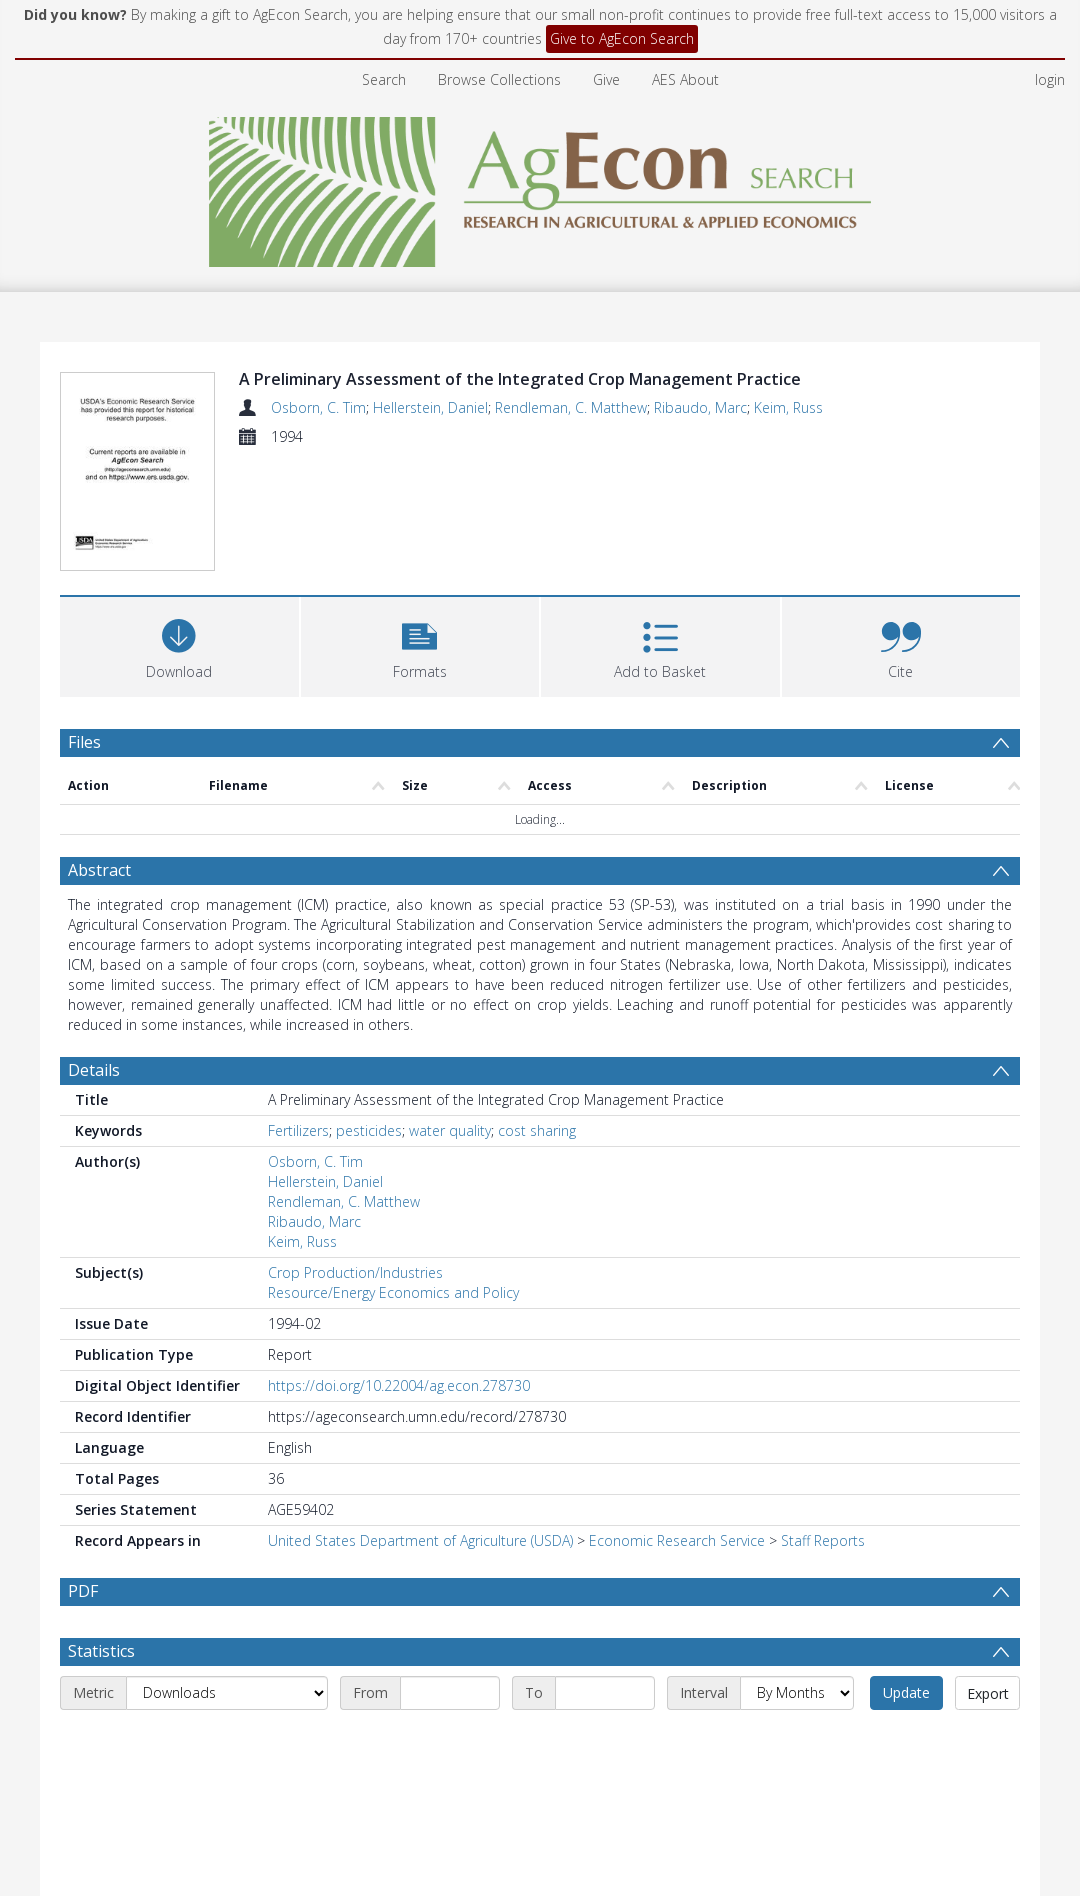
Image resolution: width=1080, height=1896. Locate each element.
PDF (83, 1594)
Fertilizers (298, 1133)
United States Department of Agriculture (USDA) (420, 1543)
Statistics (101, 1702)
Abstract (99, 873)
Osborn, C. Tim (318, 407)
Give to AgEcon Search (622, 38)
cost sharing (537, 1133)
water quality (450, 1133)
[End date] (605, 1744)
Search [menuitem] (384, 79)
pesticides (369, 1133)
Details (94, 1073)
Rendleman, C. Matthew (571, 407)
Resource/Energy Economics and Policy (393, 1295)
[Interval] (797, 1744)
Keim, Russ (788, 407)
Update (906, 1743)
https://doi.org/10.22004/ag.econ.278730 (399, 1388)
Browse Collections (499, 79)
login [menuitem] (1050, 79)
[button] (420, 647)
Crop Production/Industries (355, 1275)
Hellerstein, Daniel (430, 407)
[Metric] (227, 1744)
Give (606, 79)
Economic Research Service (677, 1543)
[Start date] (450, 1744)
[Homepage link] (540, 186)
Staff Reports (823, 1543)
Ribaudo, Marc (700, 407)
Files (84, 745)
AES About (685, 79)
